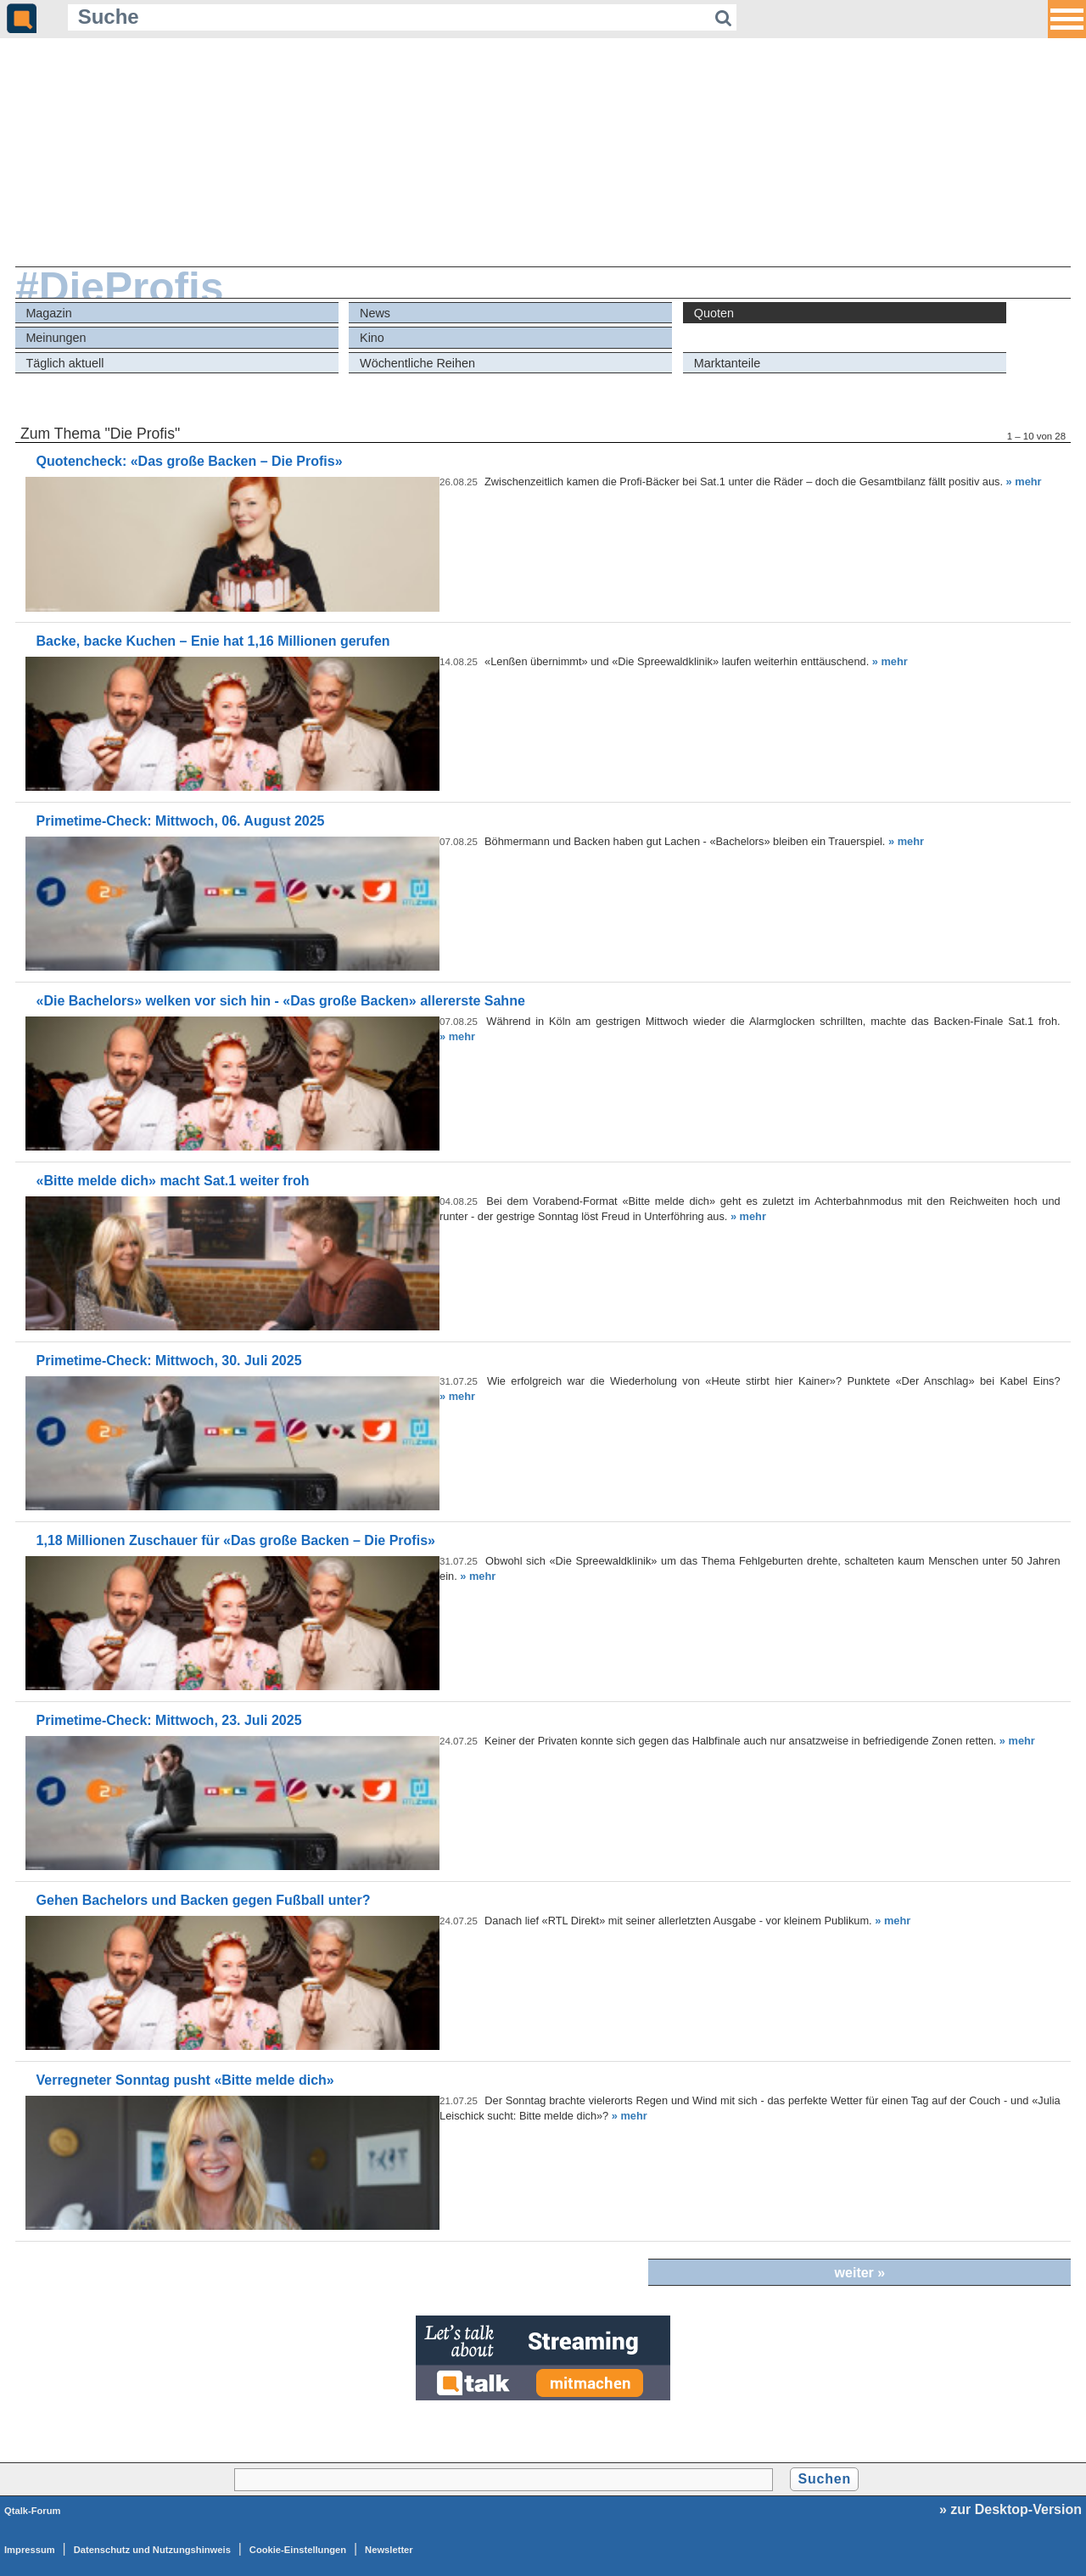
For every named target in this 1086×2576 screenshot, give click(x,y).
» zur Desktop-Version (1010, 2509)
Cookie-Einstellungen (297, 2550)
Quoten (714, 313)
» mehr (1024, 481)
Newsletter (389, 2550)
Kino (372, 337)
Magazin (48, 313)
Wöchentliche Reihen (417, 363)
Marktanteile (727, 363)
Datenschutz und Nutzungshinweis (152, 2550)
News (375, 313)
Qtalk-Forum (32, 2511)
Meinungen (55, 337)
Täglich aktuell (64, 363)
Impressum (29, 2550)
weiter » (860, 2272)
